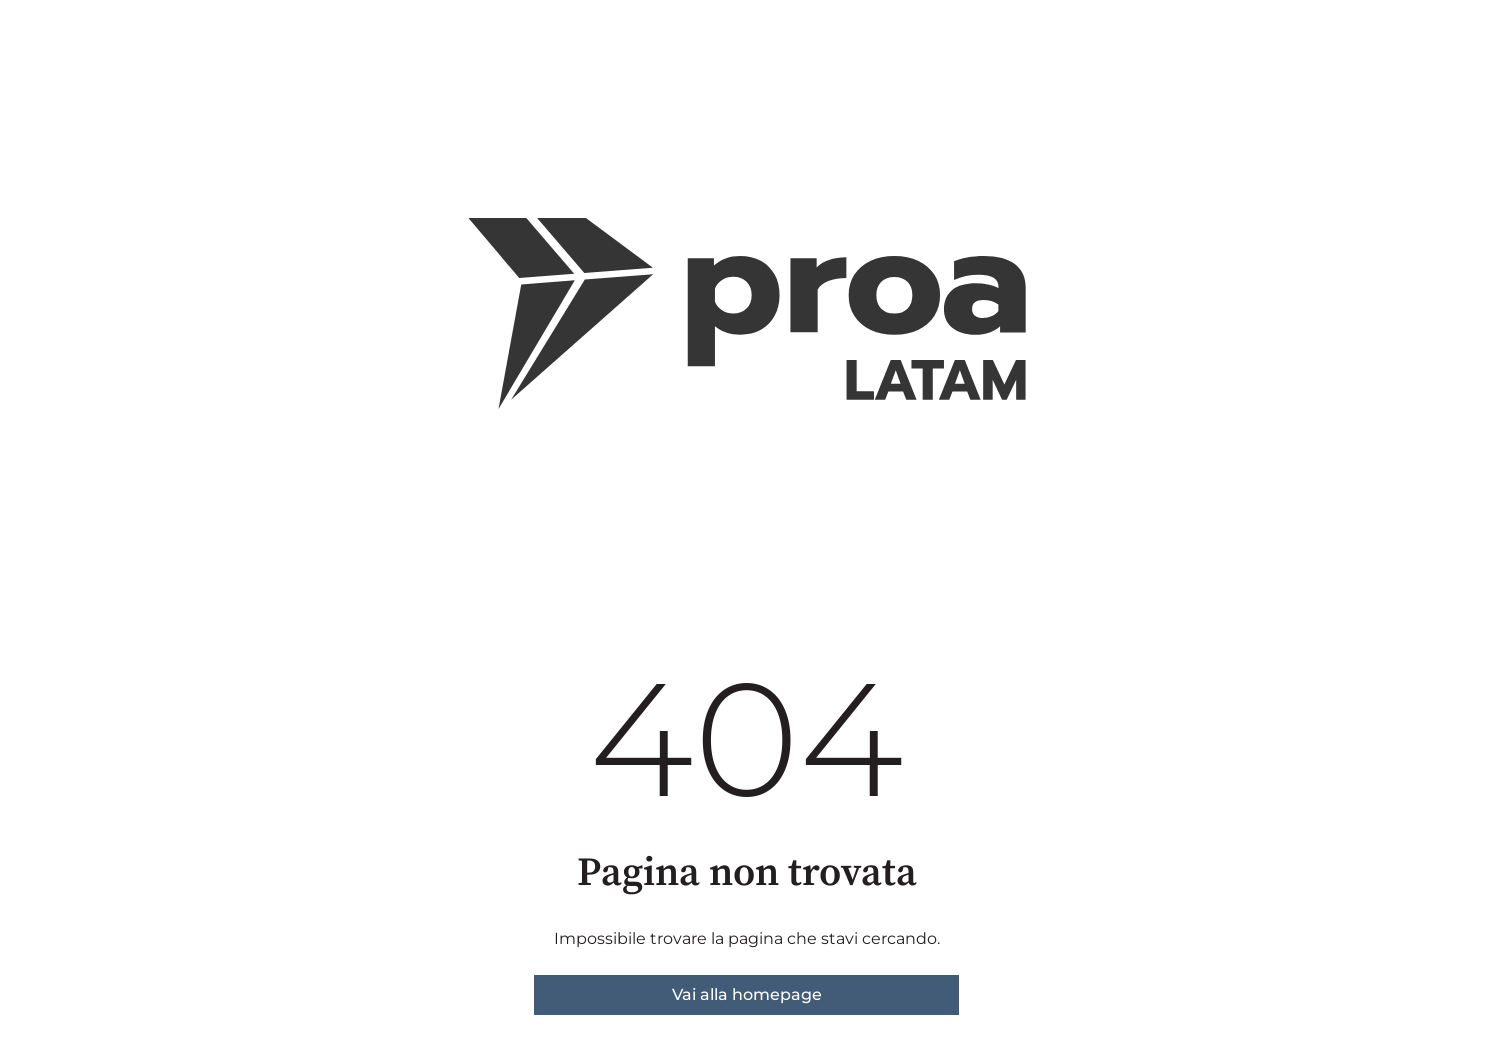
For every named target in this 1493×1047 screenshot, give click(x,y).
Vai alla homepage (747, 994)
